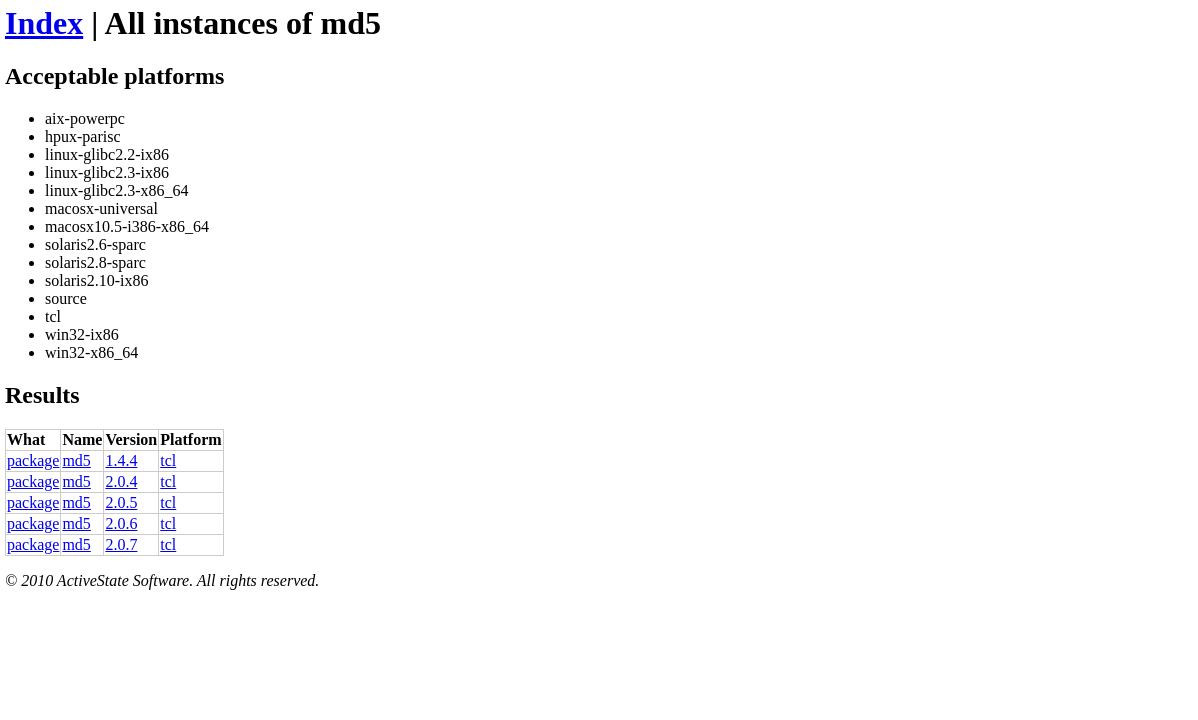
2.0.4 (121, 481)
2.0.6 (121, 523)
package (33, 460)
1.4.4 (121, 460)
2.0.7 (121, 544)
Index (44, 23)
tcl (168, 460)
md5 (76, 460)
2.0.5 (121, 502)
